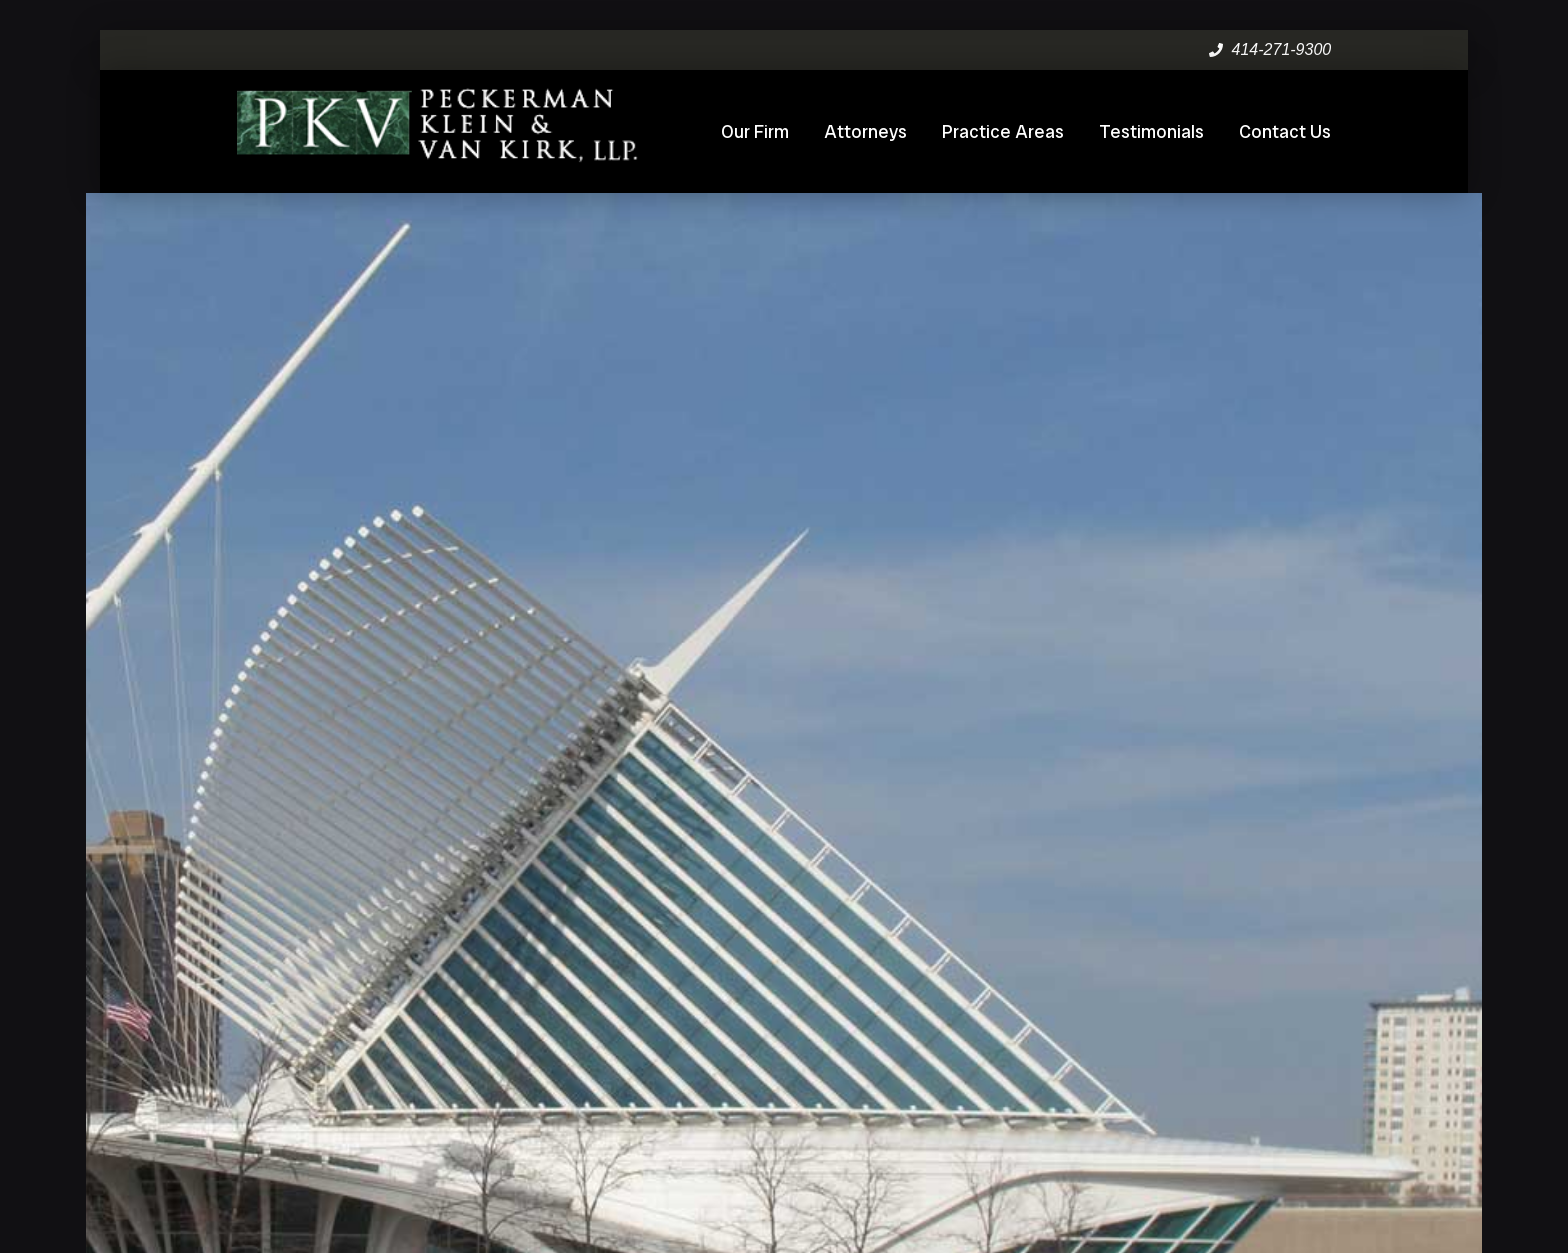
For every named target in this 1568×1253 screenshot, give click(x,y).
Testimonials (1151, 131)
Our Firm (755, 131)
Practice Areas (1003, 131)
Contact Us (1285, 131)
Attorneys (865, 131)
